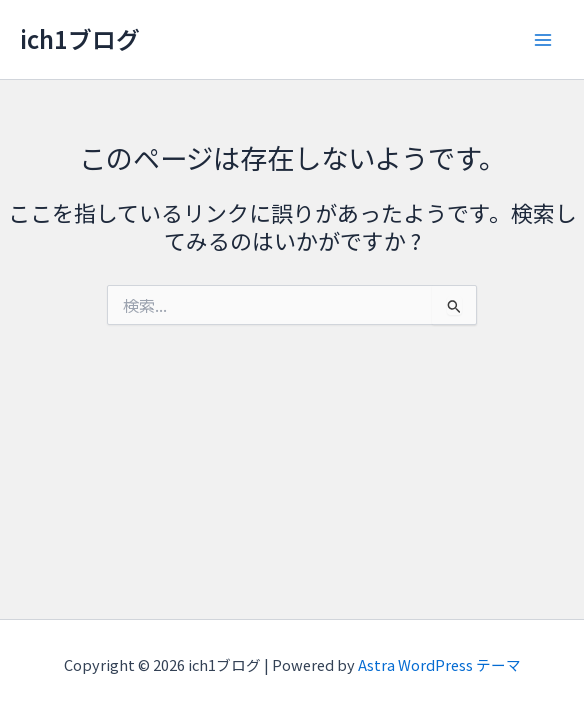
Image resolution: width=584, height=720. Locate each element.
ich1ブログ (80, 38)
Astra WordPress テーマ (439, 664)
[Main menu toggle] (543, 40)
